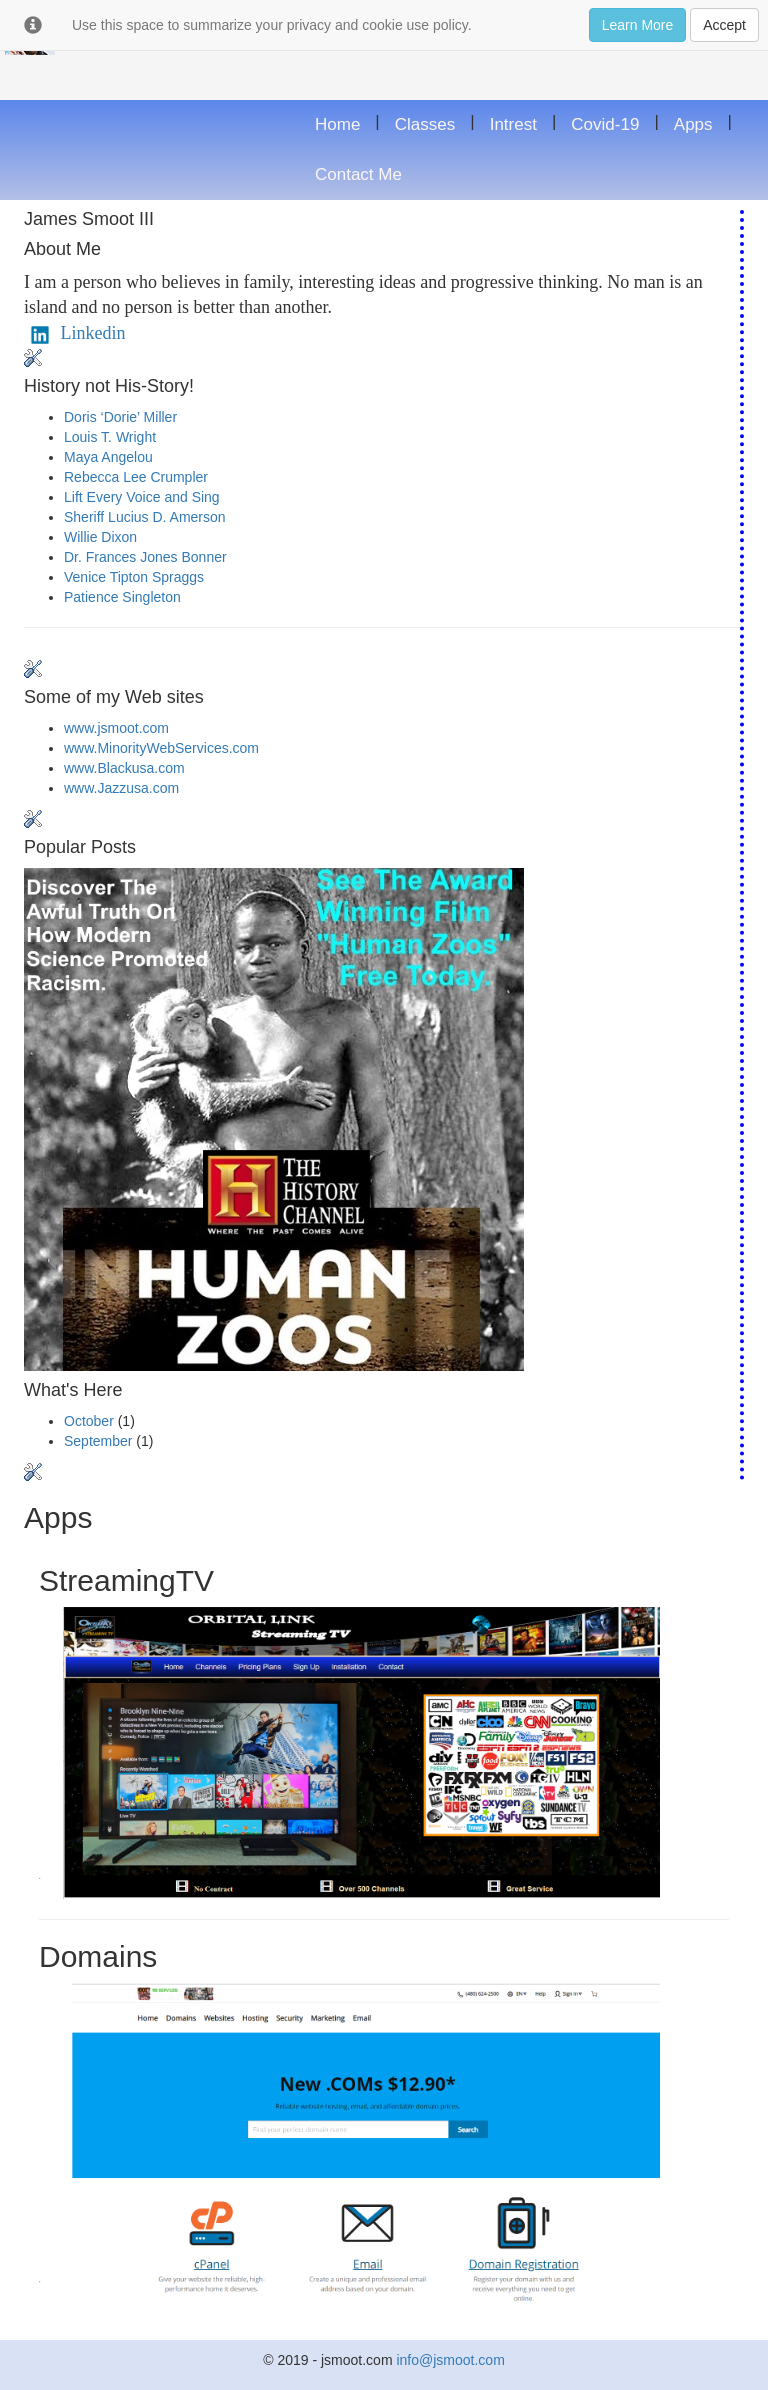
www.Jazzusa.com (121, 788)
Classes (425, 124)
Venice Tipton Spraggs (134, 577)
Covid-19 (605, 124)
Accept (724, 25)
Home (337, 124)
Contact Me (358, 174)
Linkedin (75, 333)
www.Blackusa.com (124, 768)
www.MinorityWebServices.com (161, 748)
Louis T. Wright (110, 437)
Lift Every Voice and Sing (142, 497)
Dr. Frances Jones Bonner (145, 557)
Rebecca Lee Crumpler (136, 477)
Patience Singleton (122, 597)
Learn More (638, 25)
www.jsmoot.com (116, 728)
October (89, 1421)
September (98, 1441)
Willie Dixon (100, 537)
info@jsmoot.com (450, 2360)
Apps (693, 124)
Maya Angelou (108, 457)
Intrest (513, 124)
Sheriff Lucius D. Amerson (145, 517)
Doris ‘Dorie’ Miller (120, 417)
